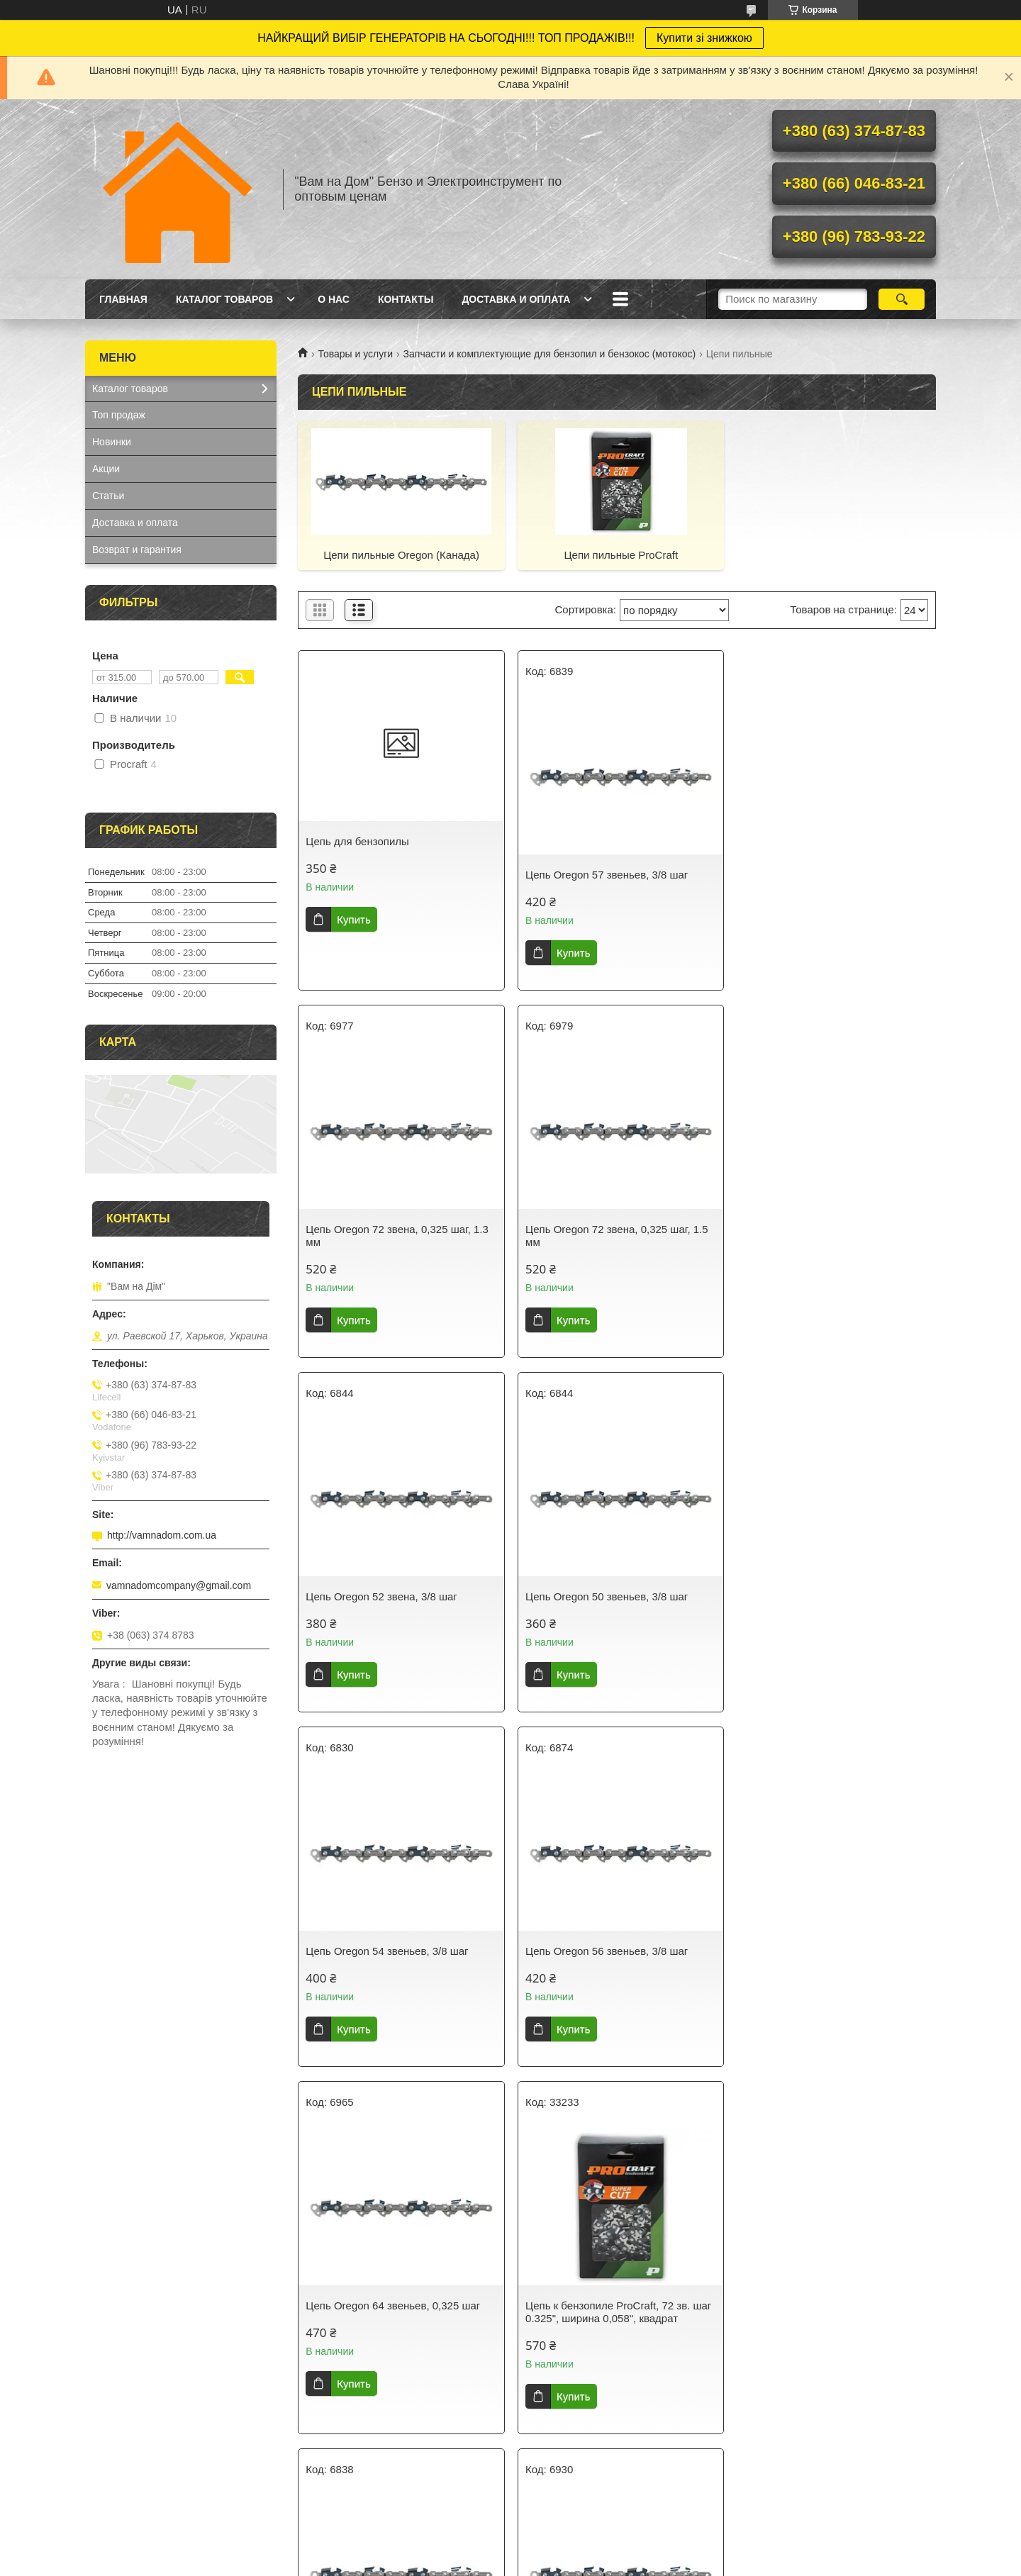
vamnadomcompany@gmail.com (178, 1585)
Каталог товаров (224, 299)
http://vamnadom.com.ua (161, 1535)
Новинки (111, 441)
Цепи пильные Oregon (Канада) (400, 555)
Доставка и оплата (516, 299)
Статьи (108, 495)
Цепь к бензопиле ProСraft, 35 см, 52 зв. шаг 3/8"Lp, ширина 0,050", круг (613, 2337)
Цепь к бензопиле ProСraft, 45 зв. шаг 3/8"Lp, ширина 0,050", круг (832, 2337)
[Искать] (901, 299)
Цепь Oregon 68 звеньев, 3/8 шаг (604, 1964)
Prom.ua (571, 2550)
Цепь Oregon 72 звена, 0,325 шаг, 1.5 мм (397, 1248)
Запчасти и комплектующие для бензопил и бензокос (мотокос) (549, 353)
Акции (106, 468)
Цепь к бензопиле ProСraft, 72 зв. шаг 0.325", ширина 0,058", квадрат (398, 1970)
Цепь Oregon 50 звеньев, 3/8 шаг (821, 1242)
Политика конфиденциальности (593, 2562)
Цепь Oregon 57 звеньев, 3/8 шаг (604, 875)
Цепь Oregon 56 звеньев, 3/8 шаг (604, 1609)
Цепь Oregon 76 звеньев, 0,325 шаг (827, 1964)
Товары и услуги (355, 353)
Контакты (405, 299)
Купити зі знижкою (704, 38)
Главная (123, 299)
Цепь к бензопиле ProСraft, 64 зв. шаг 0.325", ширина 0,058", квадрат (398, 2337)
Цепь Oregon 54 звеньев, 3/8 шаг (387, 1609)
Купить (353, 919)
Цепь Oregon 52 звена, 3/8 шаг (598, 1242)
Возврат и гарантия (137, 549)
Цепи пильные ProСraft (617, 555)
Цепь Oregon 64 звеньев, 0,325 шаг (827, 1609)
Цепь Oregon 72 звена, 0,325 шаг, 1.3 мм (831, 881)
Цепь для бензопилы (357, 841)
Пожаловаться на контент (472, 2562)
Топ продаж (118, 414)
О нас (334, 299)
